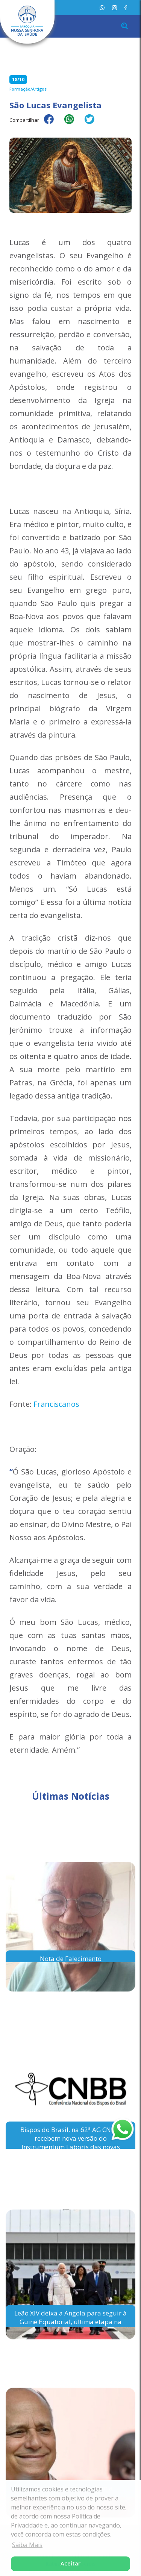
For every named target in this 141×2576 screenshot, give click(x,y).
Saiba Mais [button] (27, 2545)
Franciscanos (56, 1404)
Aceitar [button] (70, 2563)
